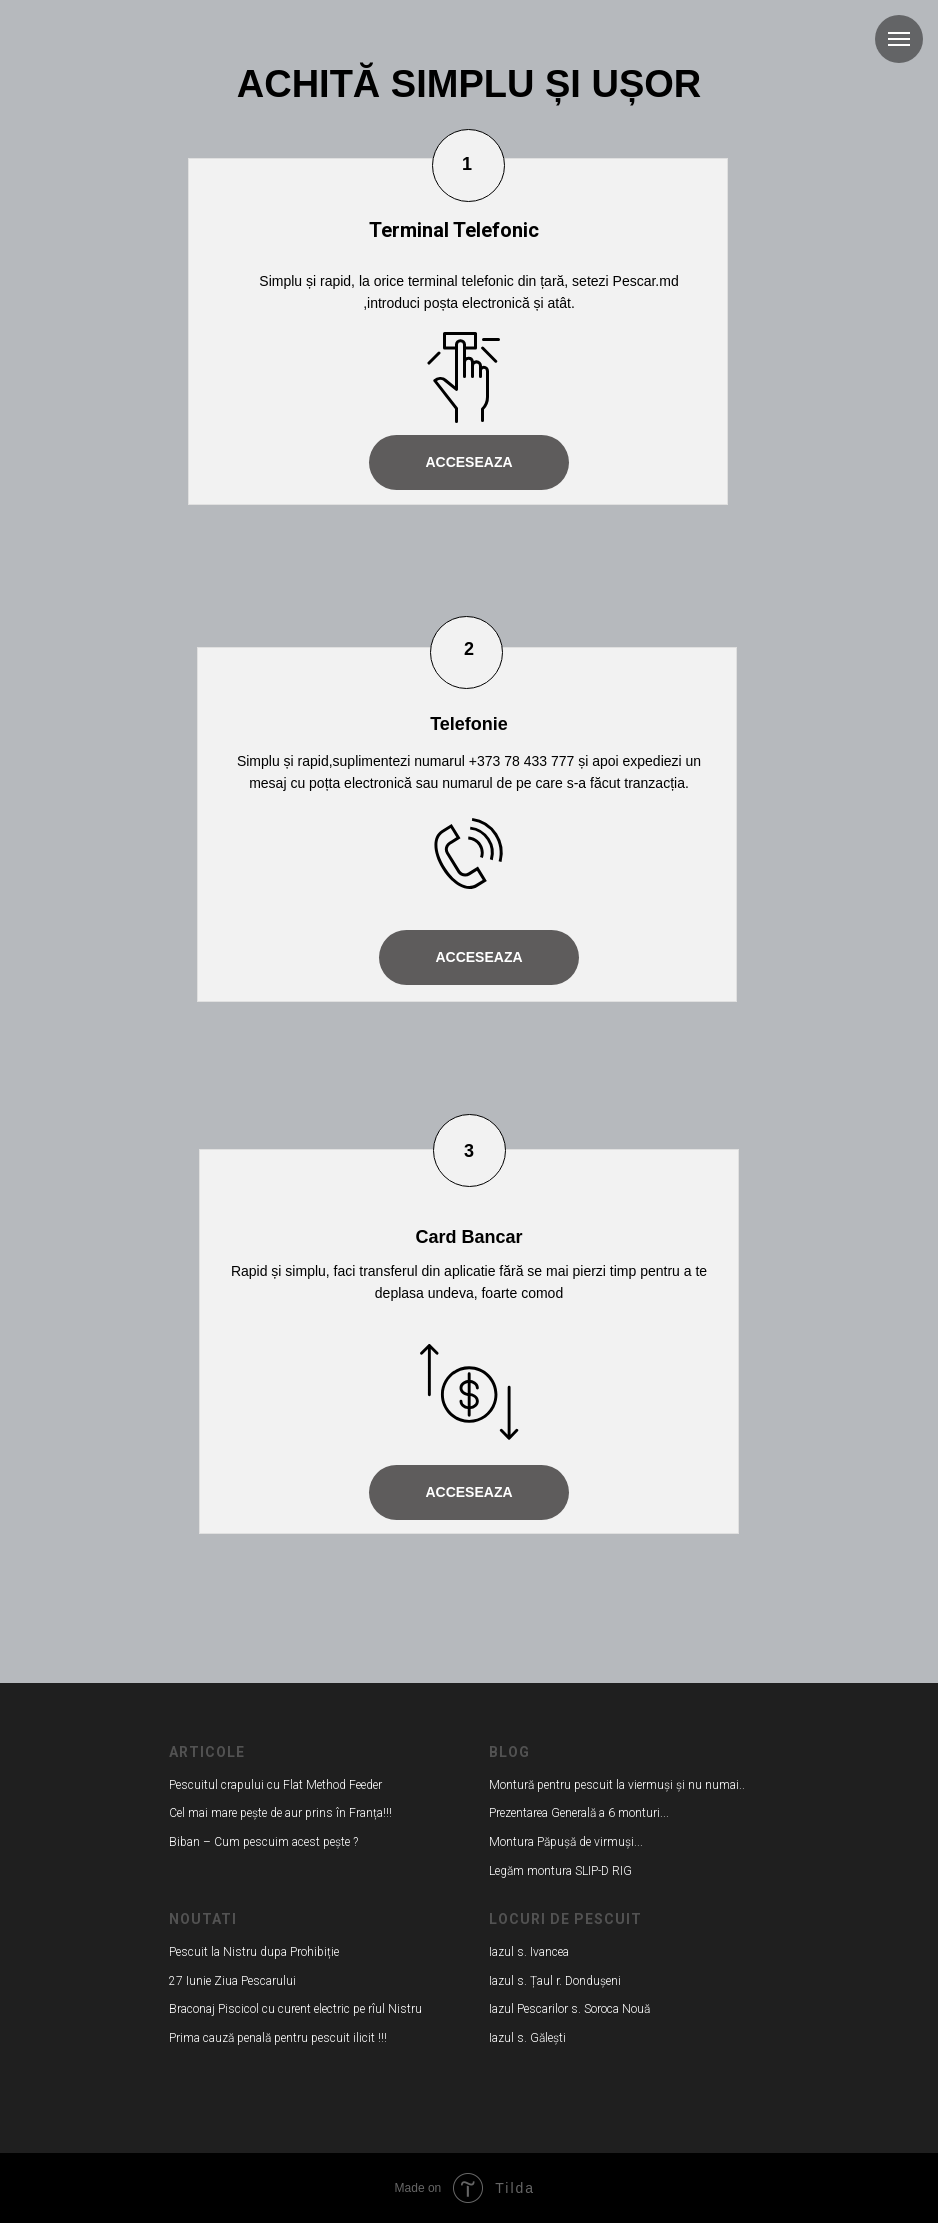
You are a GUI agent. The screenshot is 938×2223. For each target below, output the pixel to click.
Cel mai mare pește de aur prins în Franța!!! (280, 1813)
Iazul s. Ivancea (529, 1952)
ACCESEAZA (468, 462)
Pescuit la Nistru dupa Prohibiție (254, 1952)
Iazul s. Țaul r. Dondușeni (555, 1981)
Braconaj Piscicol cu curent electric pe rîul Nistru (295, 2009)
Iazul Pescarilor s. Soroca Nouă (569, 2009)
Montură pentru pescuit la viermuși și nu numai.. (617, 1785)
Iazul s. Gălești (527, 2038)
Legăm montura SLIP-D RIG (560, 1871)
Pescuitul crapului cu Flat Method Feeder (275, 1785)
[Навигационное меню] (899, 39)
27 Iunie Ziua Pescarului (232, 1981)
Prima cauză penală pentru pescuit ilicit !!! (278, 2038)
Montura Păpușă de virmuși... (566, 1842)
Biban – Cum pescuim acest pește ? (263, 1842)
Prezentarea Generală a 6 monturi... (579, 1813)
